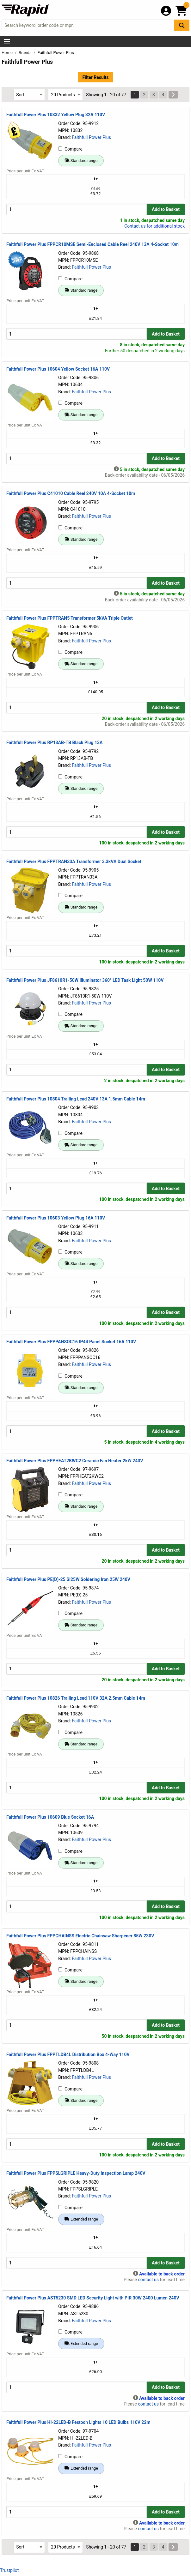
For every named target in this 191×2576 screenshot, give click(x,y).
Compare (70, 149)
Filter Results (95, 77)
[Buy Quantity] (76, 209)
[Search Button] (181, 25)
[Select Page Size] (65, 94)
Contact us (134, 226)
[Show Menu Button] (7, 41)
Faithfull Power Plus (91, 137)
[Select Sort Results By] (29, 94)
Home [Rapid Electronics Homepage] (8, 52)
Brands (26, 52)
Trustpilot (9, 2570)
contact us (148, 2279)
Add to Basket (166, 209)
